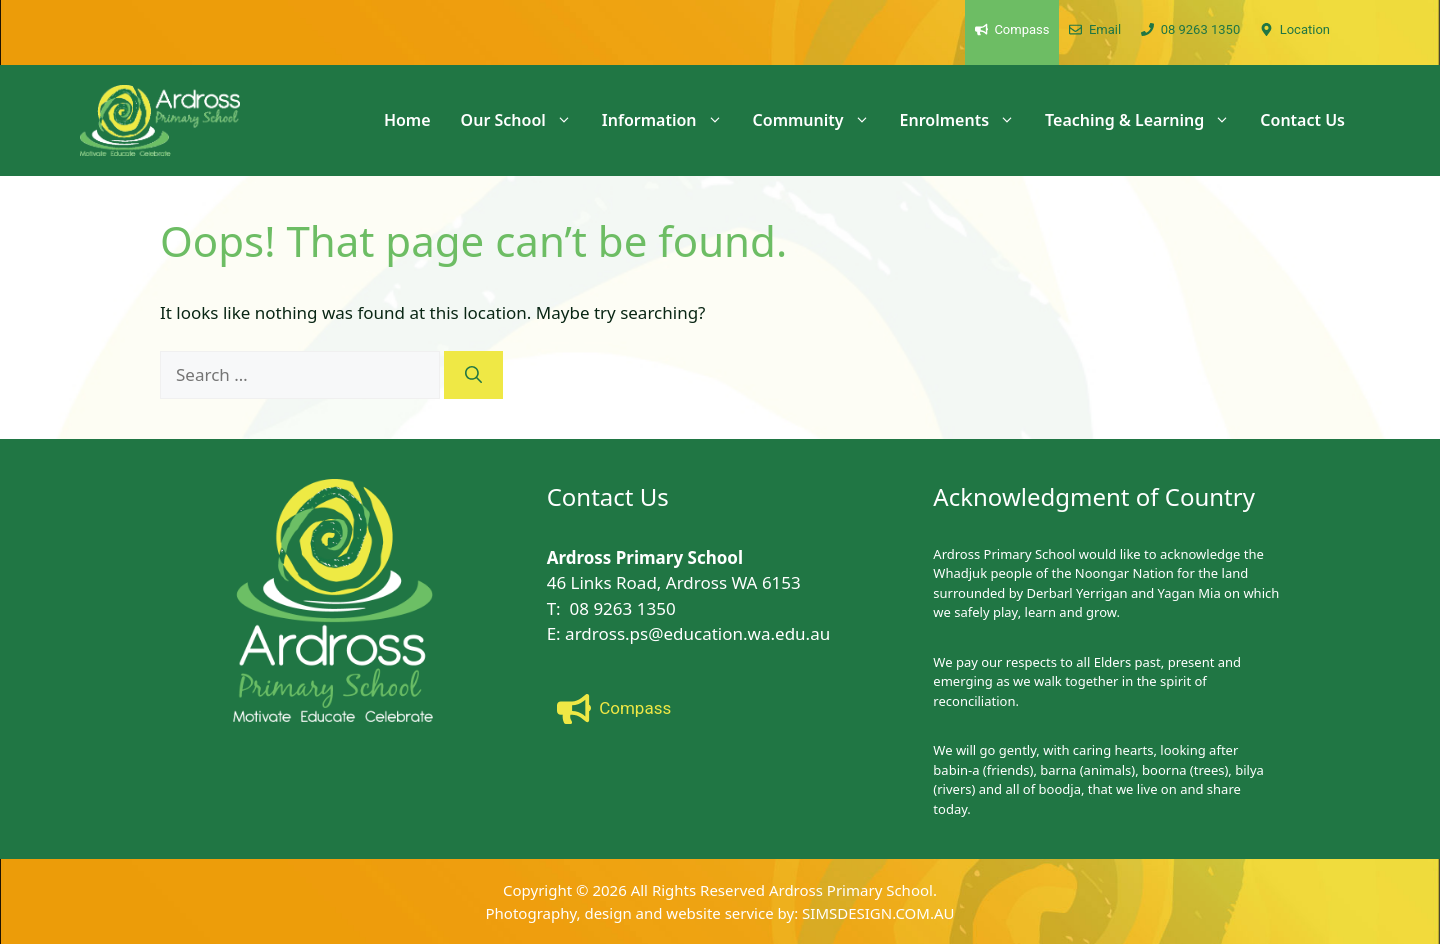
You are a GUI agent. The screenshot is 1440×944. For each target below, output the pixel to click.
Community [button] (819, 120)
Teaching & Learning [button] (1145, 120)
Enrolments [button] (965, 120)
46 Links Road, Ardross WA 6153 (674, 582)
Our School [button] (524, 120)
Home (407, 120)
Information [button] (670, 120)
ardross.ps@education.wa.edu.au (697, 633)
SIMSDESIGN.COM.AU (878, 913)
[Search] (473, 375)
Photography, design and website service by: (644, 913)
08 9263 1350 (623, 608)
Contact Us (1302, 120)
